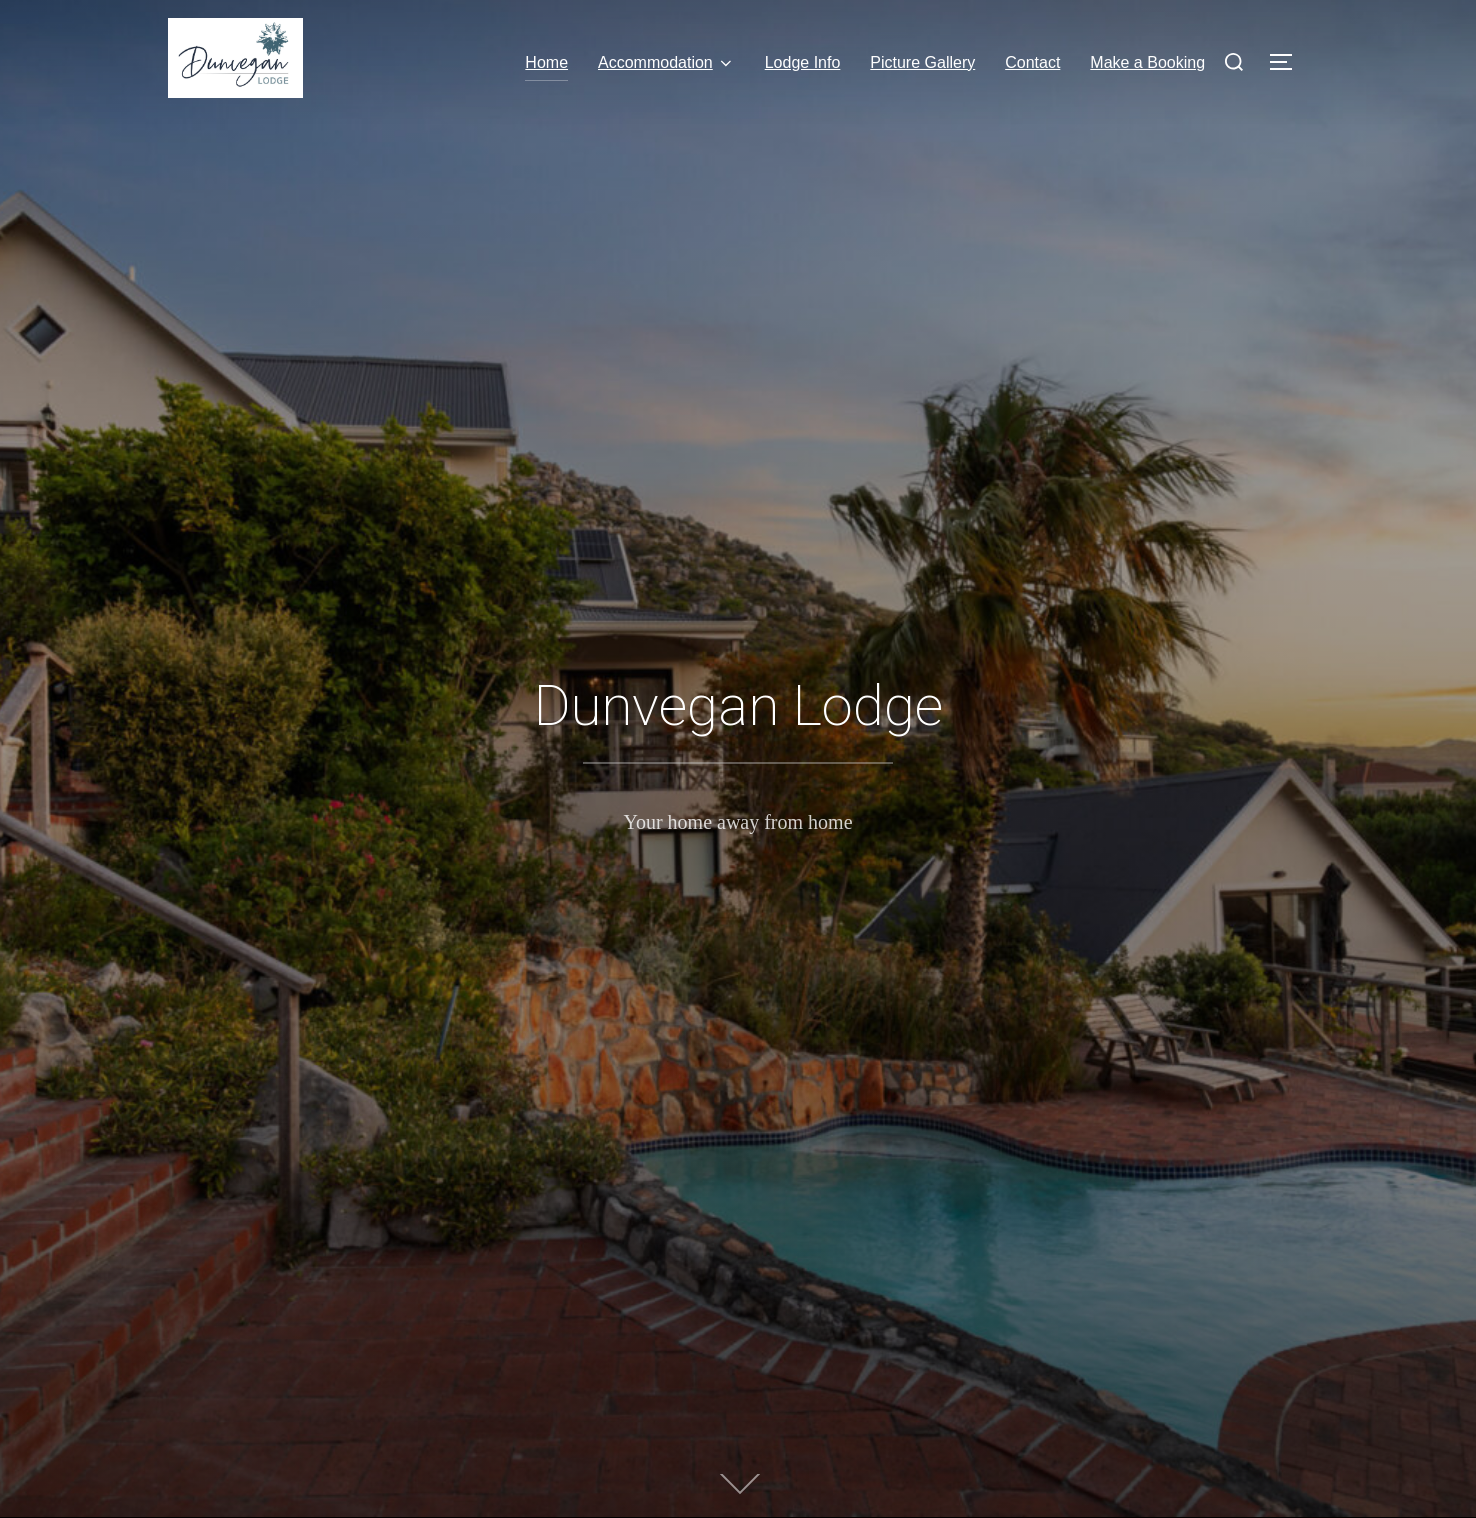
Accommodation (666, 63)
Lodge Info (803, 62)
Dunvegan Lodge (738, 706)
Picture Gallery (922, 62)
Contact (1032, 62)
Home (546, 62)
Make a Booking (1147, 62)
